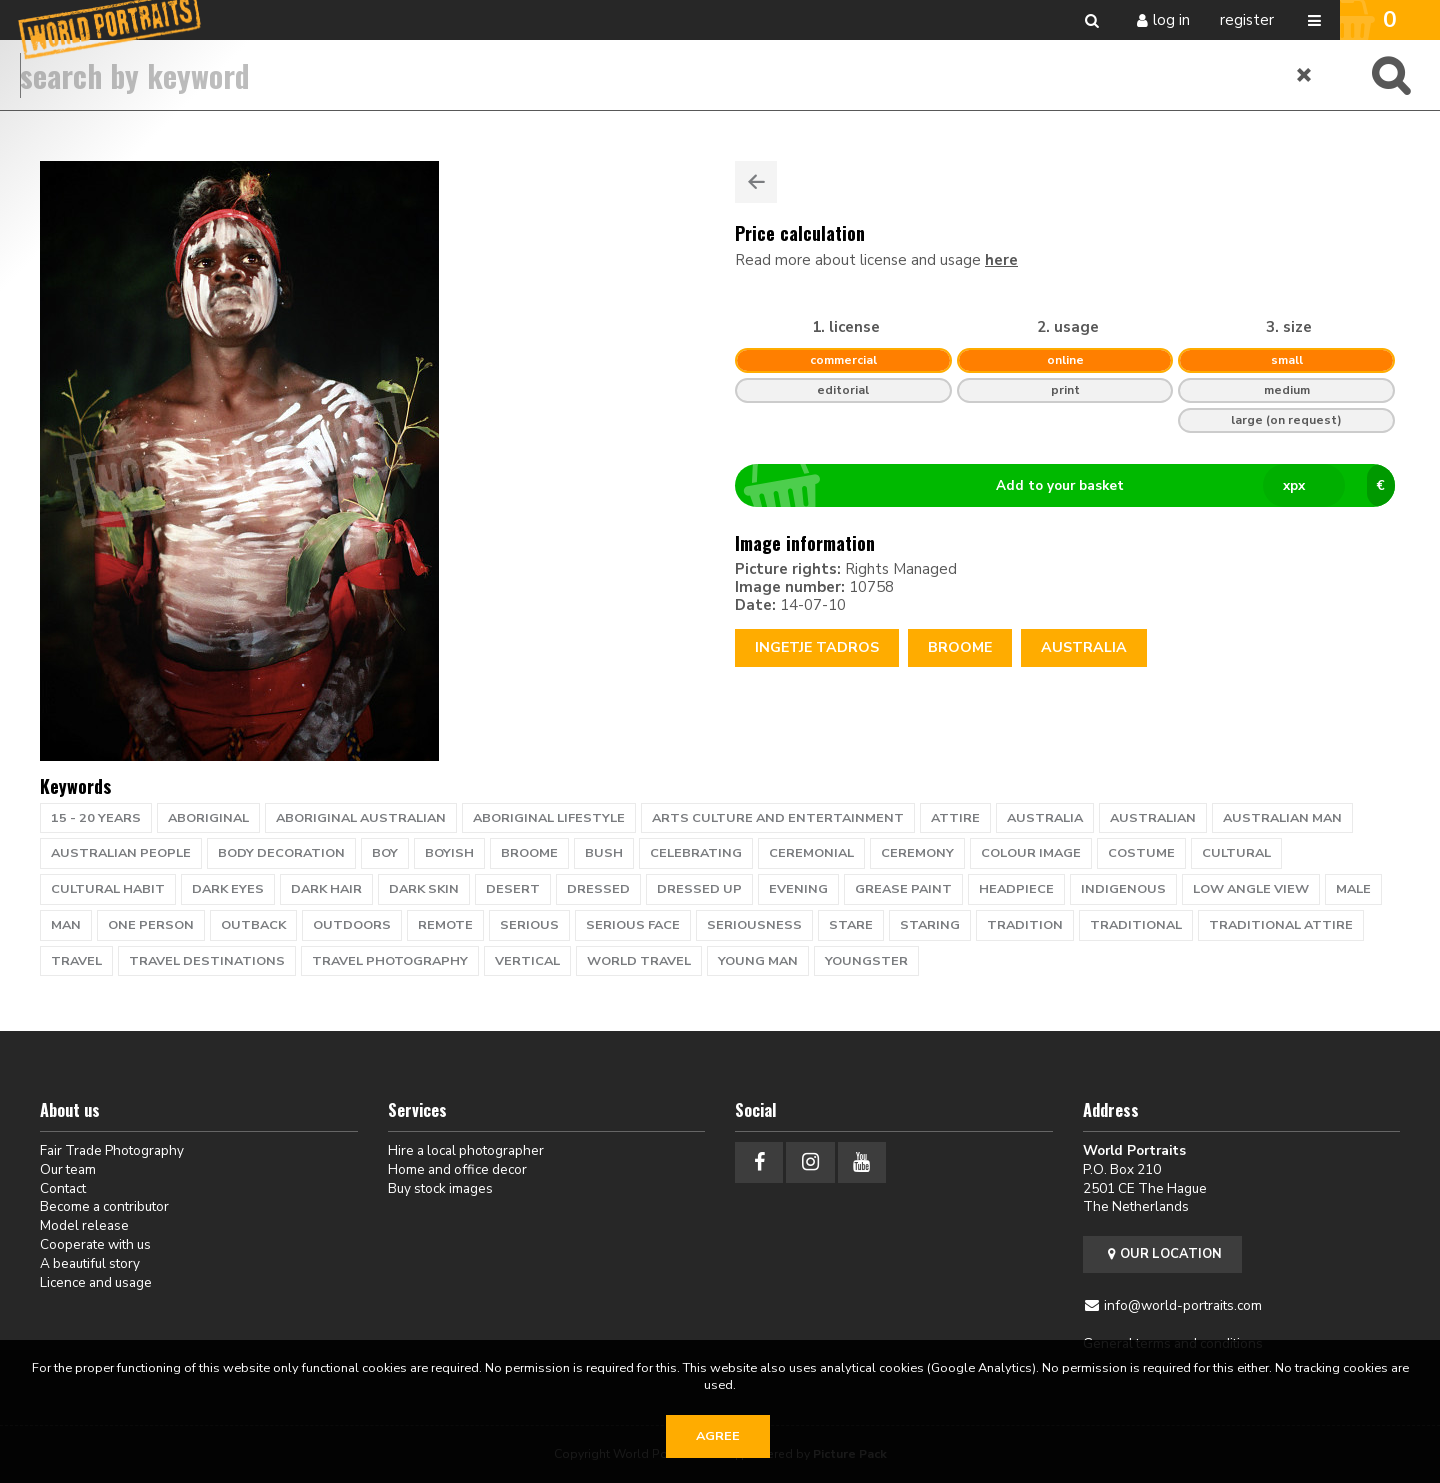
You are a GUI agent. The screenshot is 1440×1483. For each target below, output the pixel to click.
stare (851, 925)
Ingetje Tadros (817, 647)
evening (798, 889)
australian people (121, 853)
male (1353, 889)
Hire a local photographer (466, 1150)
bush (604, 853)
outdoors (352, 925)
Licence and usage (96, 1282)
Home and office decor (457, 1169)
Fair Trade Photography (112, 1150)
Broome (960, 647)
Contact (63, 1188)
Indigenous (1123, 889)
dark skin (424, 889)
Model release (84, 1225)
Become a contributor (104, 1206)
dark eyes (228, 889)
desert (513, 889)
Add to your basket (1073, 486)
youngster (866, 961)
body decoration (281, 853)
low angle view (1251, 889)
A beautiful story (90, 1263)
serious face (633, 925)
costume (1141, 853)
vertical (527, 961)
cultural (1236, 853)
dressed (598, 889)
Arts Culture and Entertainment (778, 818)
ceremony (917, 853)
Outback (253, 925)
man (66, 925)
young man (758, 961)
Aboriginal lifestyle (549, 818)
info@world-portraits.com (1183, 1305)
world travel (639, 961)
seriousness (754, 925)
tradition (1025, 925)
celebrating (696, 853)
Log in (1171, 20)
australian (1153, 818)
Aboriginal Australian (361, 818)
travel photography (390, 961)
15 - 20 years (96, 818)
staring (930, 925)
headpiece (1016, 889)
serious (529, 925)
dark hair (326, 889)
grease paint (903, 889)
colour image (1031, 853)
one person (151, 925)
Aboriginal (208, 818)
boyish (449, 853)
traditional (1136, 925)
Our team (68, 1169)
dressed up (699, 889)
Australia (1084, 647)
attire (955, 818)
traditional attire (1281, 925)
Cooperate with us (95, 1244)
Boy (385, 853)
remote (445, 925)
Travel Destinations (207, 961)
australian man (1282, 818)
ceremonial (811, 853)
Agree (718, 1436)
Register (1247, 20)
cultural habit (108, 889)
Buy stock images (440, 1188)
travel (76, 961)
